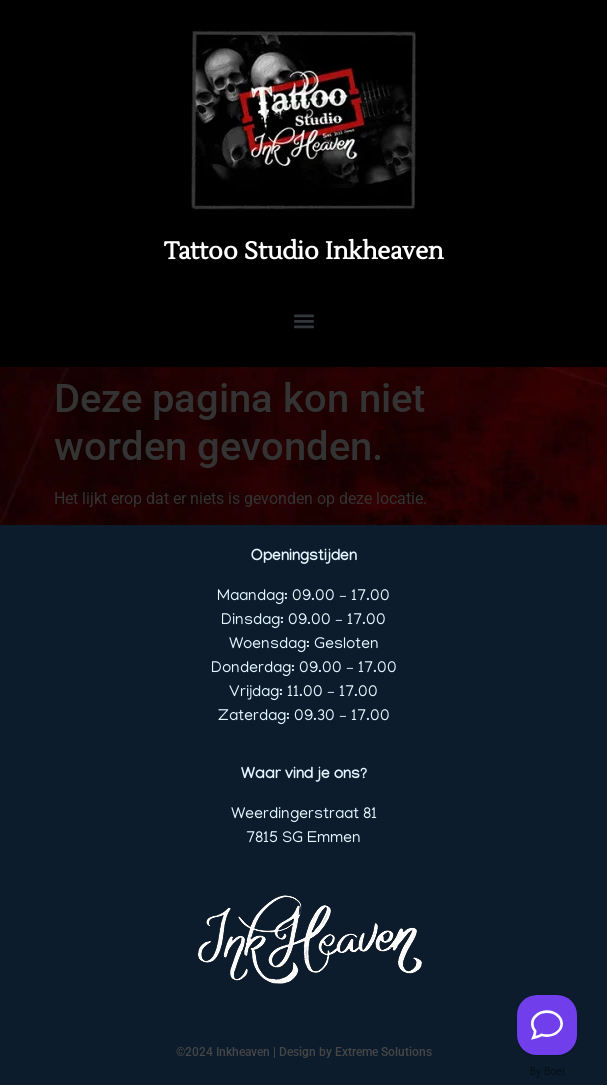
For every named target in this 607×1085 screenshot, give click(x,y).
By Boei (547, 1071)
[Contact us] (547, 1025)
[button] (303, 320)
